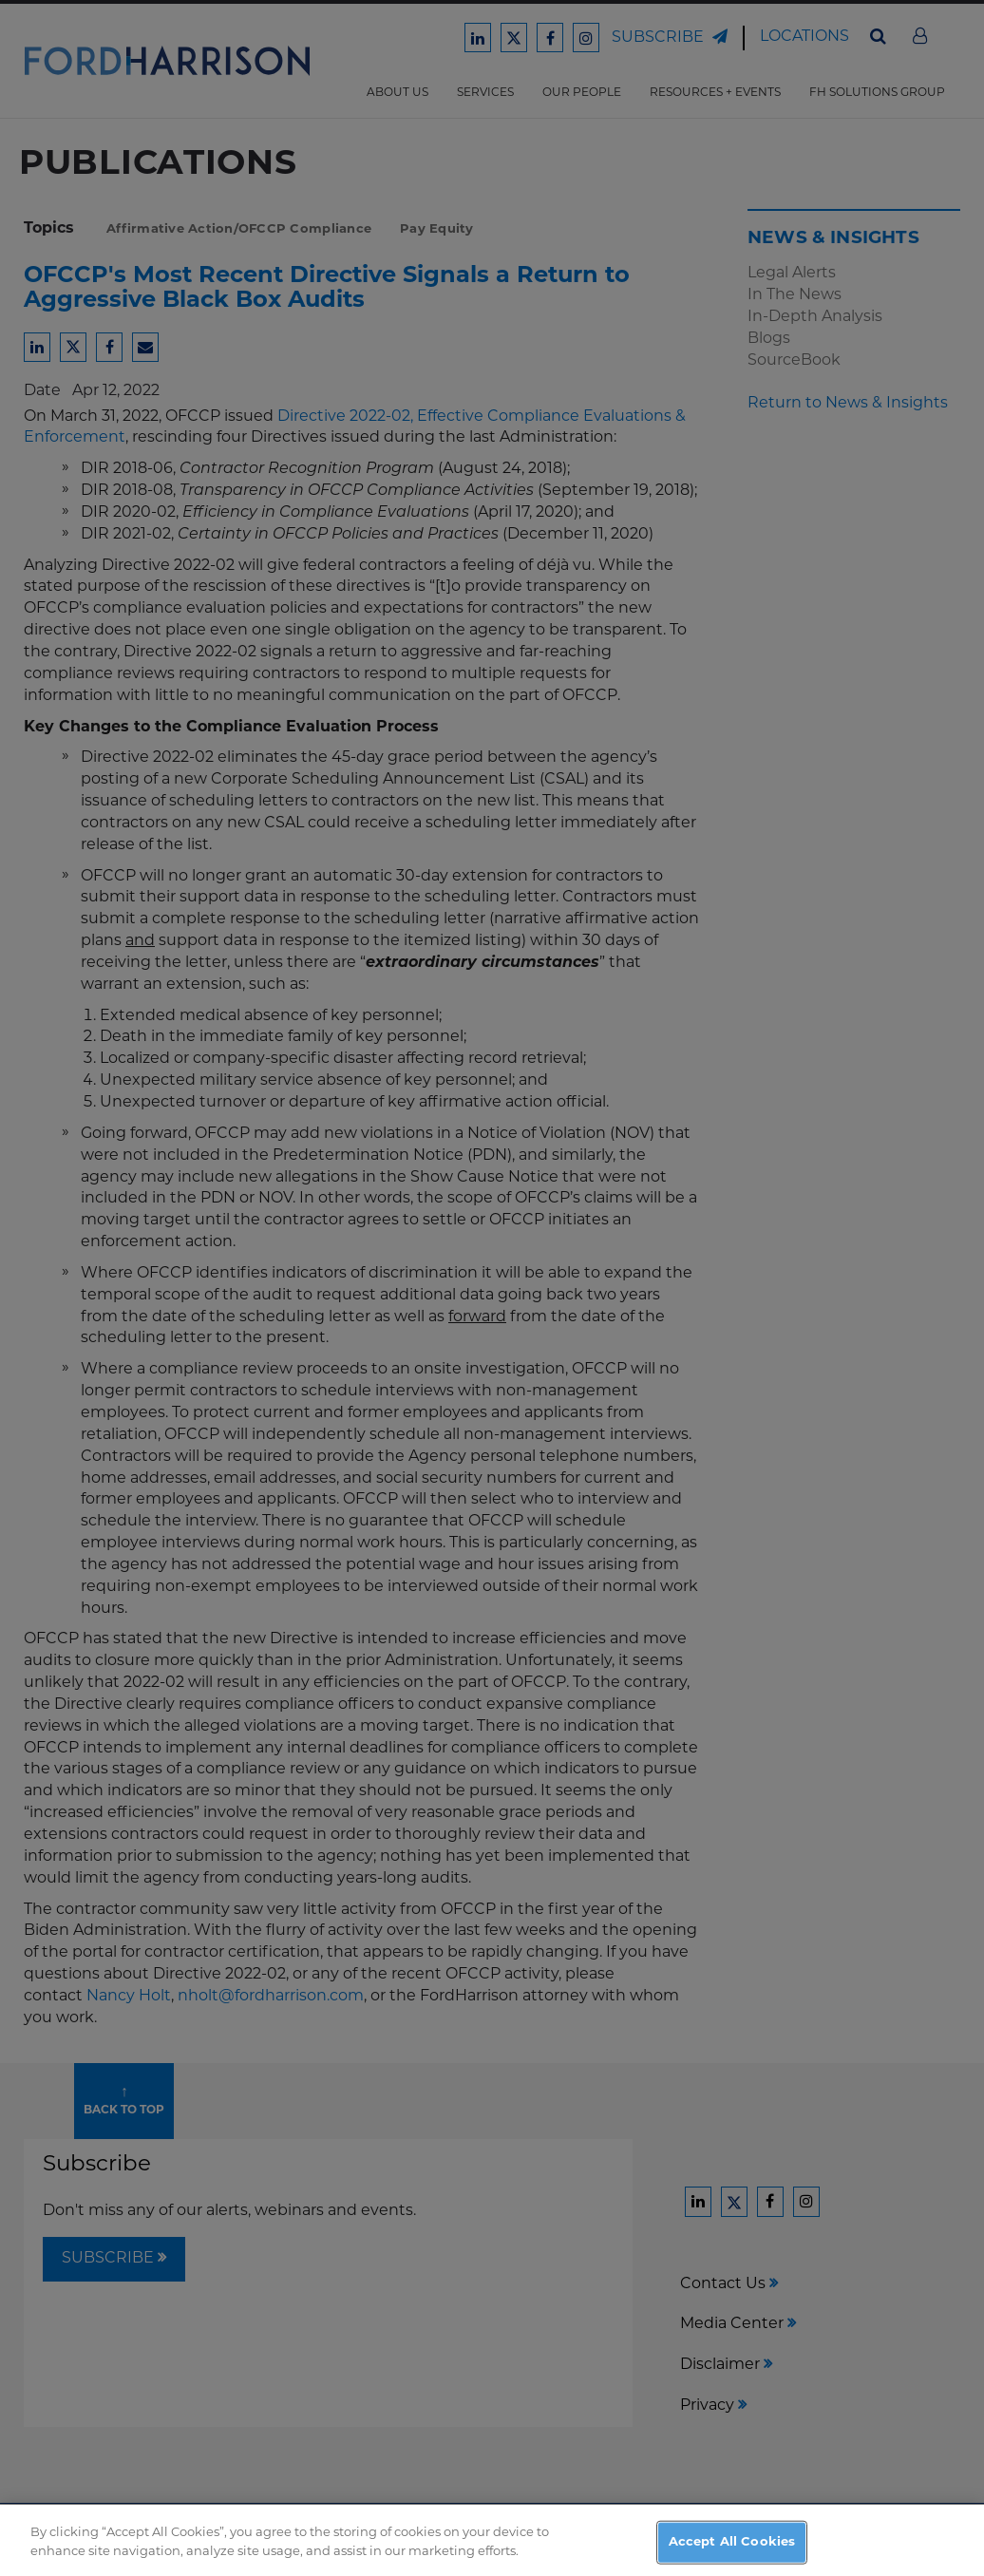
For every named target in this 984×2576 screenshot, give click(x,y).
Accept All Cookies (732, 2550)
